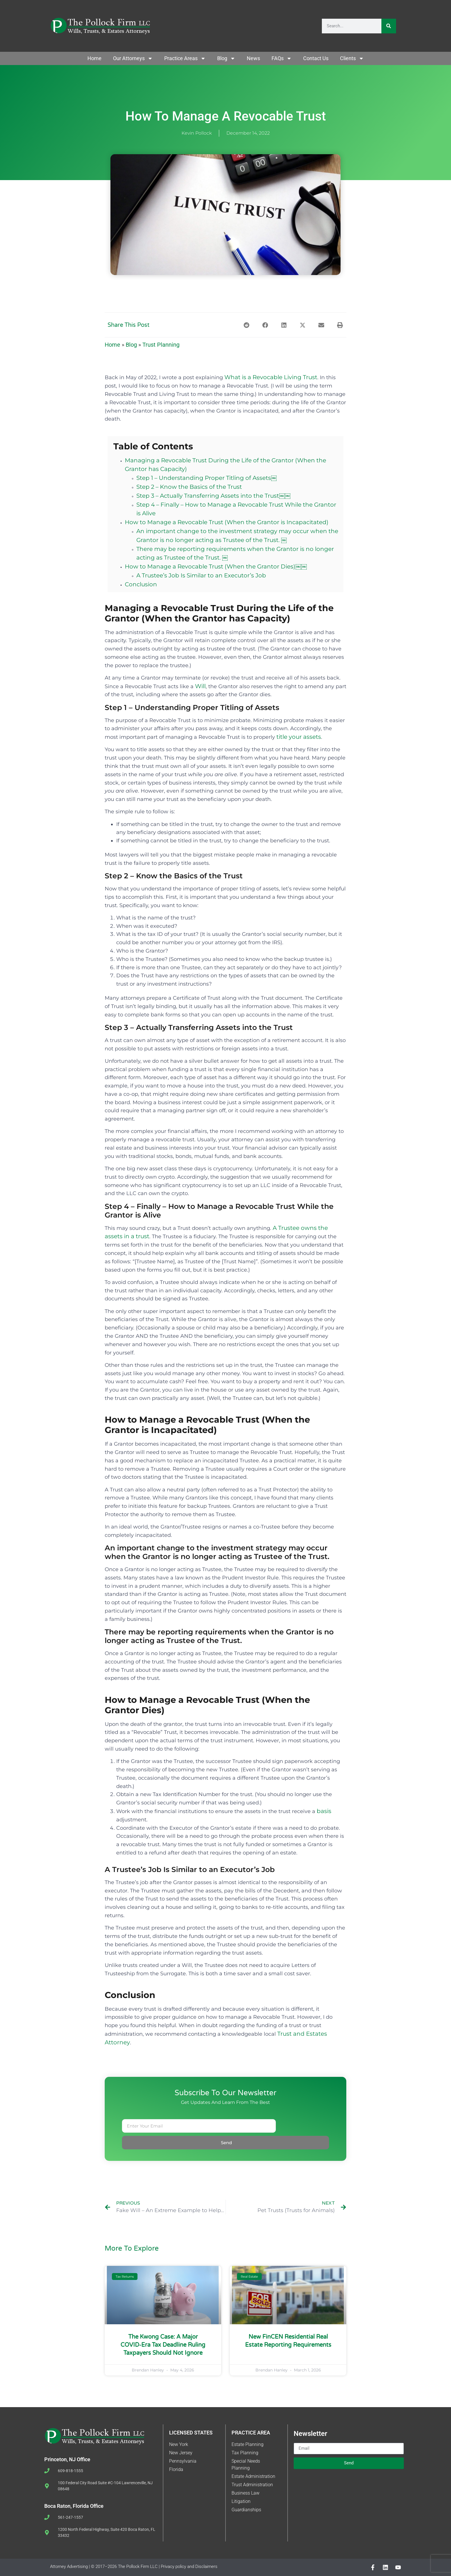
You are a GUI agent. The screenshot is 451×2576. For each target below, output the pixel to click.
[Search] (388, 26)
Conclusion (141, 584)
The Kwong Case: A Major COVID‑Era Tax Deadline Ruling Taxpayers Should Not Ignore (163, 2344)
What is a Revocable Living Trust (270, 377)
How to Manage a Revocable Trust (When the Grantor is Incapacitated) (226, 522)
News (253, 58)
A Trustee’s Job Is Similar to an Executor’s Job (201, 575)
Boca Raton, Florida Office (74, 2506)
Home (94, 58)
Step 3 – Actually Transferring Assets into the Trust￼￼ (213, 495)
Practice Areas (185, 58)
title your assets (298, 736)
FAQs (282, 58)
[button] (246, 324)
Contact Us (315, 58)
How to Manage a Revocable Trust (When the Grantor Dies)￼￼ (216, 566)
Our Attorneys (133, 58)
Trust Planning (160, 344)
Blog (226, 58)
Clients (352, 58)
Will (200, 686)
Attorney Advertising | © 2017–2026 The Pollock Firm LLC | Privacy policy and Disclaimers (133, 2566)
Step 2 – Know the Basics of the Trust (189, 486)
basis (324, 1811)
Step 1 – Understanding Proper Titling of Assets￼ (206, 477)
